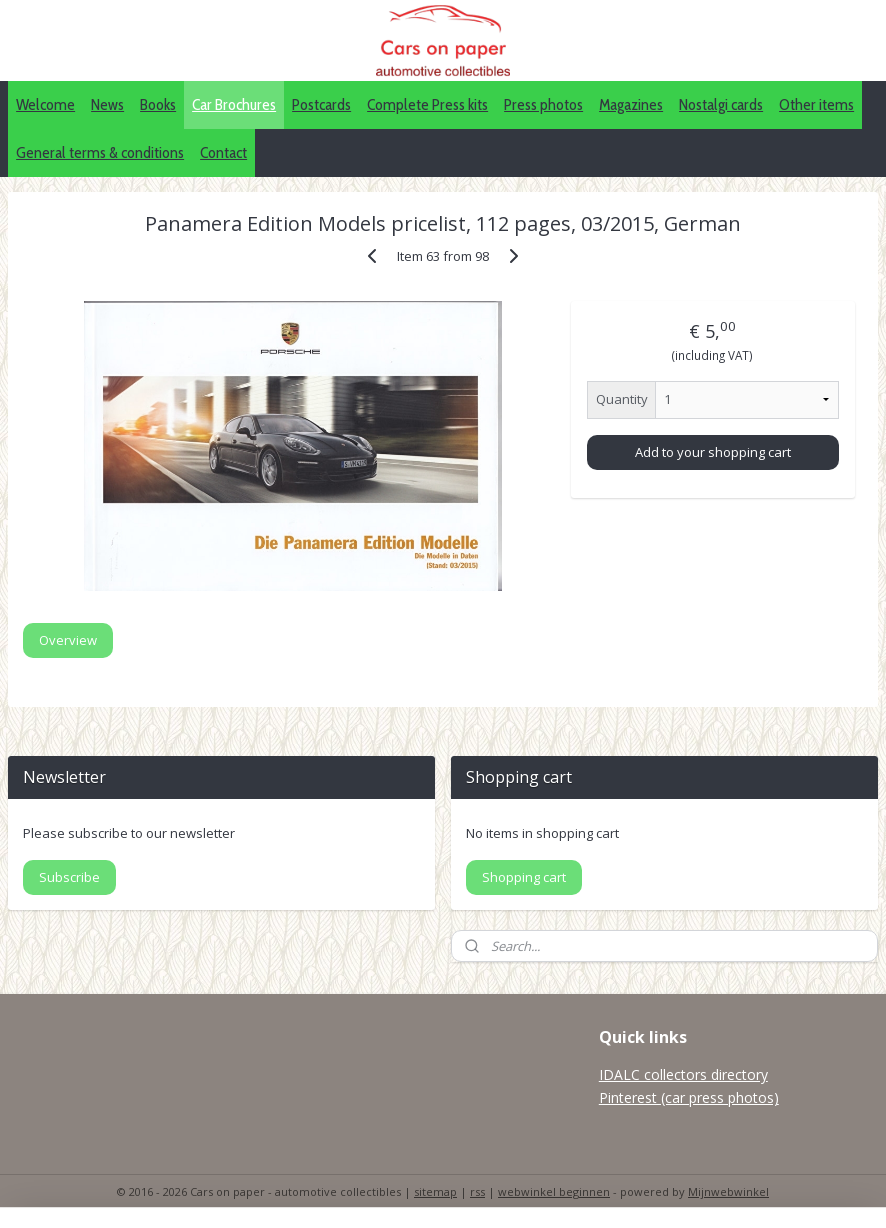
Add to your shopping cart (713, 451)
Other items (816, 104)
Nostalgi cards (721, 104)
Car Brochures (234, 104)
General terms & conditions (100, 152)
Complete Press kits (427, 104)
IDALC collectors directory (683, 1074)
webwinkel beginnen (554, 1191)
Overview (68, 640)
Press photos (543, 104)
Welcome (45, 104)
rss (477, 1191)
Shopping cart (524, 877)
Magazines (631, 104)
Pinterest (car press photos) (689, 1097)
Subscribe (69, 877)
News (107, 104)
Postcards (321, 104)
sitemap (435, 1191)
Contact (223, 152)
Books (158, 104)
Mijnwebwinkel (728, 1191)
